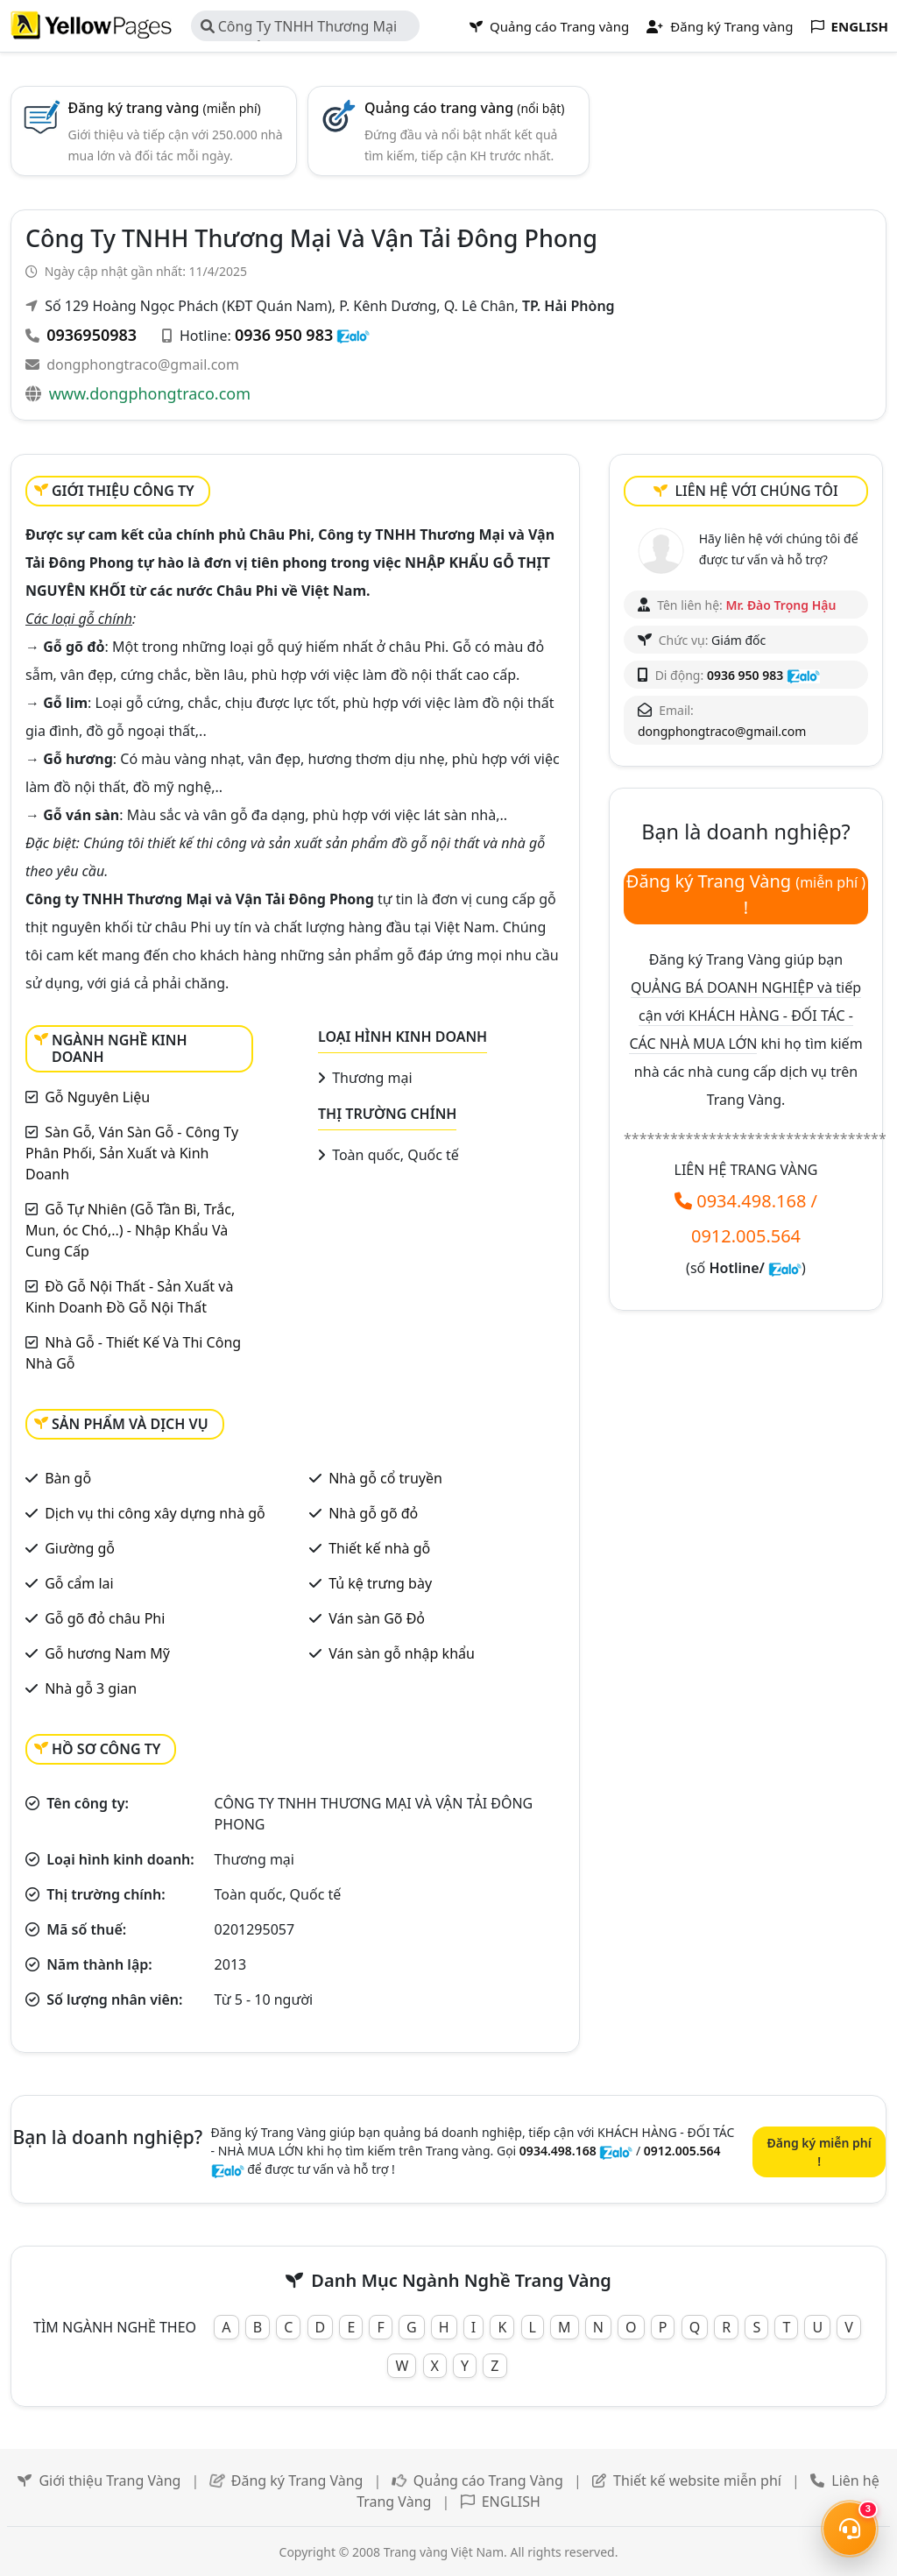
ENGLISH (511, 2501)
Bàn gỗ (68, 1478)
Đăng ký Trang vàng (719, 26)
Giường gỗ (80, 1548)
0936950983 (91, 334)
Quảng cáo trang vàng (464, 107)
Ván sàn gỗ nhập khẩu (401, 1653)
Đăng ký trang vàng (163, 107)
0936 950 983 (284, 334)
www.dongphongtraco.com (150, 393)
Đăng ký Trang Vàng (297, 2480)
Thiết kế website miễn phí (697, 2480)
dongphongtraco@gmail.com (142, 364)
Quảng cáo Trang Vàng (488, 2480)
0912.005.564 (746, 1236)
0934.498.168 (751, 1201)
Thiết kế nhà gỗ (379, 1548)
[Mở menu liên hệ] (849, 2528)
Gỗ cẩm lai (79, 1583)
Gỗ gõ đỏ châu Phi (105, 1618)
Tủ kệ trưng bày (380, 1583)
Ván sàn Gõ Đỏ (376, 1618)
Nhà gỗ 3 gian (91, 1688)
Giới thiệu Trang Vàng (109, 2480)
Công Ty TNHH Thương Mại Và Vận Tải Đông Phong (299, 29)
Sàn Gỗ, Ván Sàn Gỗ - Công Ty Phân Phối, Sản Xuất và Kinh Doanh (131, 1153)
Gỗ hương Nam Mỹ (107, 1653)
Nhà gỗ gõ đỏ (373, 1513)
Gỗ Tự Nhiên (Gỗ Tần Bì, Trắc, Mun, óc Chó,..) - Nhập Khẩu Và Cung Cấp (130, 1230)
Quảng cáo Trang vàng (549, 26)
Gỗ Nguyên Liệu (97, 1097)
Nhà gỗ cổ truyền (385, 1478)
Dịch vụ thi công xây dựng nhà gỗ (155, 1513)
